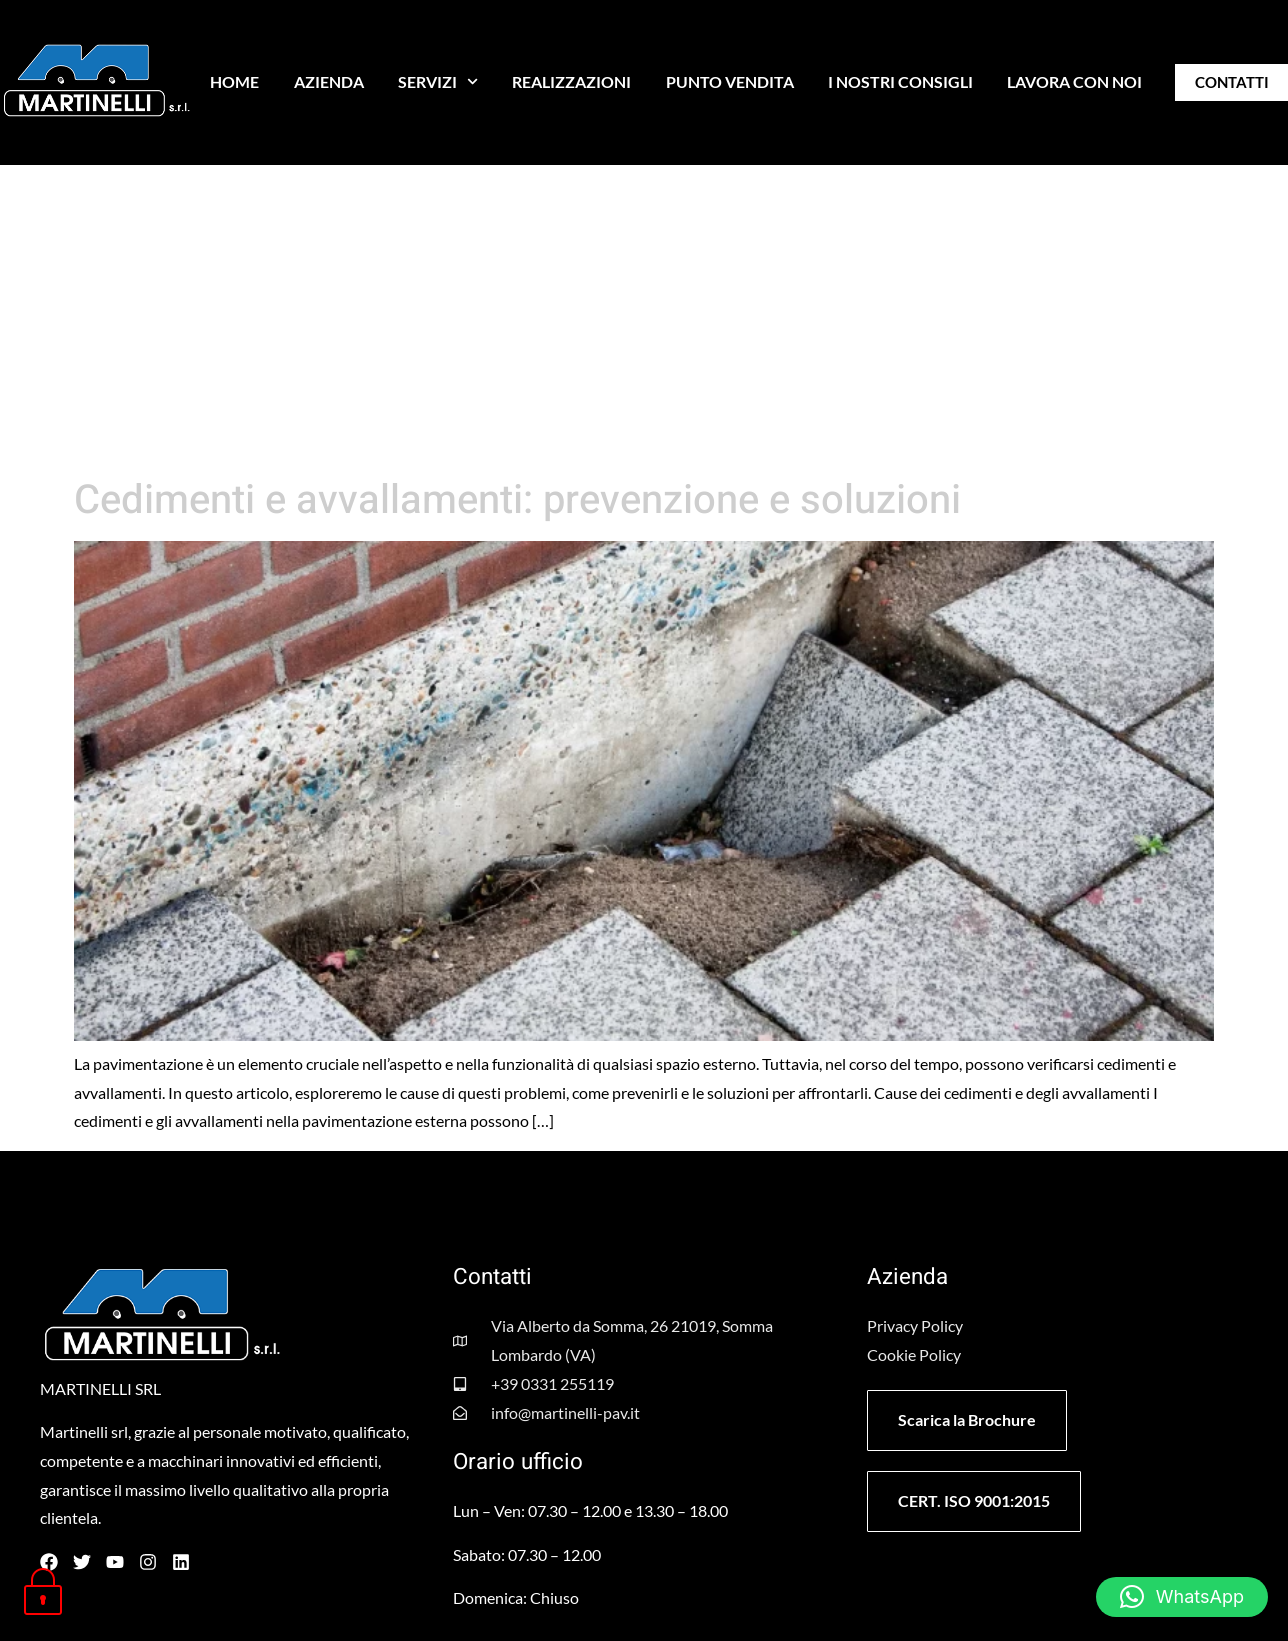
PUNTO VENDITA (730, 81)
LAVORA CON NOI (1074, 81)
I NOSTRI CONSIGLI (900, 81)
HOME (234, 81)
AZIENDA (329, 81)
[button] (1182, 1597)
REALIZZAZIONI (571, 81)
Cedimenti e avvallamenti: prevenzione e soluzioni (517, 500)
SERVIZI (438, 81)
